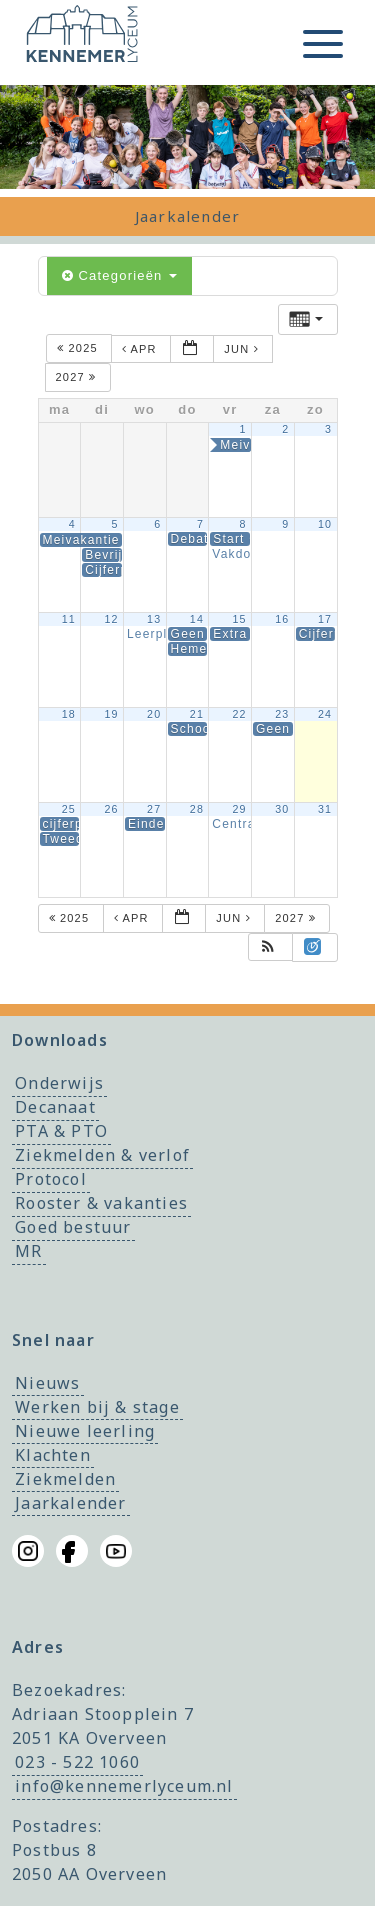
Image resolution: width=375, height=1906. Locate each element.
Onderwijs (59, 1084)
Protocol (51, 1180)
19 (111, 714)
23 (282, 714)
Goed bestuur (73, 1228)
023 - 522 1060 (77, 1762)
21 (197, 714)
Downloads (60, 1040)
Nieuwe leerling (85, 1431)
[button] (269, 947)
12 (111, 619)
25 (69, 809)
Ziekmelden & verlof (102, 1156)
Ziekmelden (65, 1479)
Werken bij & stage (97, 1407)
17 (325, 619)
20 (154, 714)
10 (325, 524)
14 (197, 619)
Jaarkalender (70, 1503)
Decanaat (55, 1108)
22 (239, 714)
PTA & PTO (61, 1132)
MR (28, 1252)
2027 (78, 377)
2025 (79, 349)
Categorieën (120, 275)
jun (243, 349)
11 (69, 619)
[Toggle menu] (323, 44)
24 (325, 714)
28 (197, 809)
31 (325, 809)
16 (282, 619)
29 (239, 809)
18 (69, 714)
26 (111, 809)
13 (154, 619)
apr (141, 349)
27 (154, 809)
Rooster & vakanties (101, 1204)
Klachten (53, 1455)
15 (239, 619)
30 (282, 809)
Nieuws (47, 1383)
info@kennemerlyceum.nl (124, 1786)
